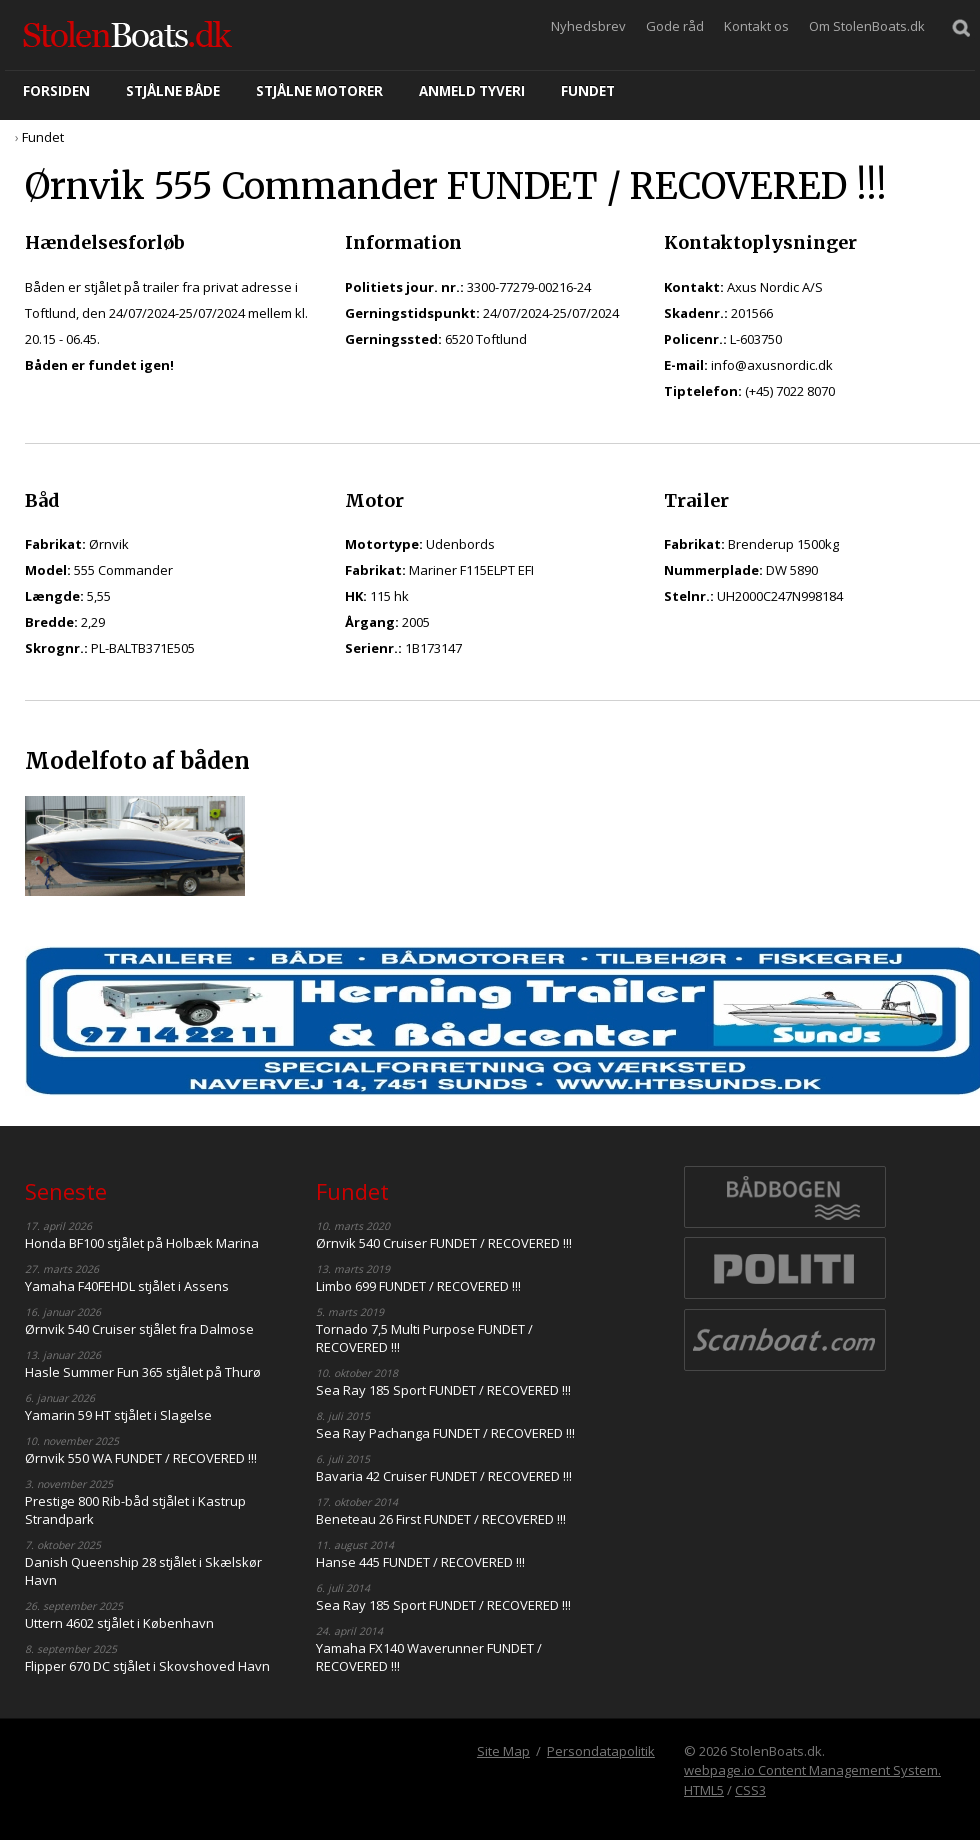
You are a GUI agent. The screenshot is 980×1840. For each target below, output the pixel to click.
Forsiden (56, 91)
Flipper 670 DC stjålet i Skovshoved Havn (147, 1666)
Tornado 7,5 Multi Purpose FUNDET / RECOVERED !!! (424, 1338)
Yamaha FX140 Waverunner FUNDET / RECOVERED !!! (429, 1657)
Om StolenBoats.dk (867, 26)
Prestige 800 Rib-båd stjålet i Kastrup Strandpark (135, 1510)
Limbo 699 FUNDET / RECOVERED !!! (418, 1286)
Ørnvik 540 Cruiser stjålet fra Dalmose (139, 1329)
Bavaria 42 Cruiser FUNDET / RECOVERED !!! (444, 1476)
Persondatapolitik (601, 1751)
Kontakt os (756, 26)
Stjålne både (173, 91)
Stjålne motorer (319, 91)
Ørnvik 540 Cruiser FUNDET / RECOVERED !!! (444, 1243)
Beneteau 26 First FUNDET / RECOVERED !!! (441, 1519)
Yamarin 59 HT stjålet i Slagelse (118, 1415)
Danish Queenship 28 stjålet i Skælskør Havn (143, 1571)
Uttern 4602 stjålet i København (119, 1623)
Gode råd (675, 26)
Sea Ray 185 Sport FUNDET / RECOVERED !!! (443, 1390)
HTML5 (704, 1790)
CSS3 (750, 1790)
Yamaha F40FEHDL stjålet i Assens (127, 1286)
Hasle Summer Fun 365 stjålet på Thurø (143, 1372)
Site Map (503, 1751)
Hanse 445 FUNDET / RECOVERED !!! (420, 1562)
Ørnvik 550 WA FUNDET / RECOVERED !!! (141, 1458)
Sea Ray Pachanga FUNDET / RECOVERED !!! (445, 1433)
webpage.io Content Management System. (812, 1770)
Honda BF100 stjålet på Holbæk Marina (142, 1243)
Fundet (588, 91)
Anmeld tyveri (472, 91)
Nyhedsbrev (588, 26)
